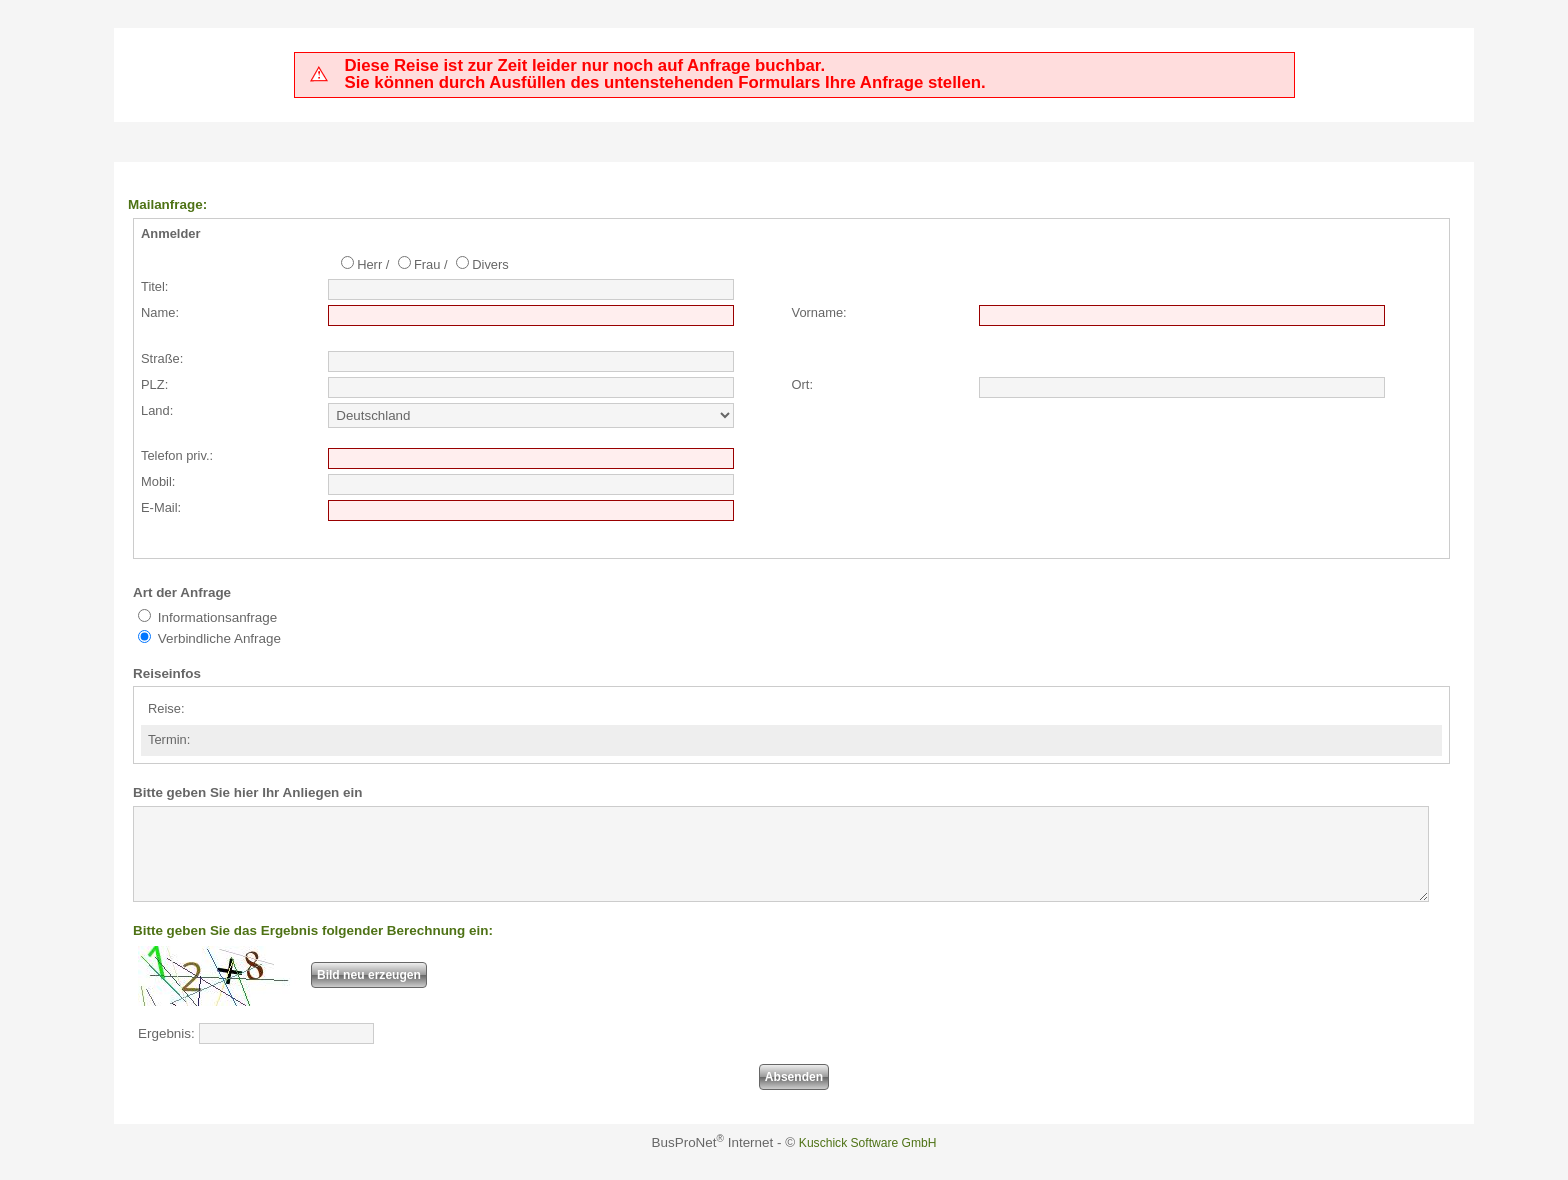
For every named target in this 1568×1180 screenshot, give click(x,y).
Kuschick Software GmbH (868, 1161)
